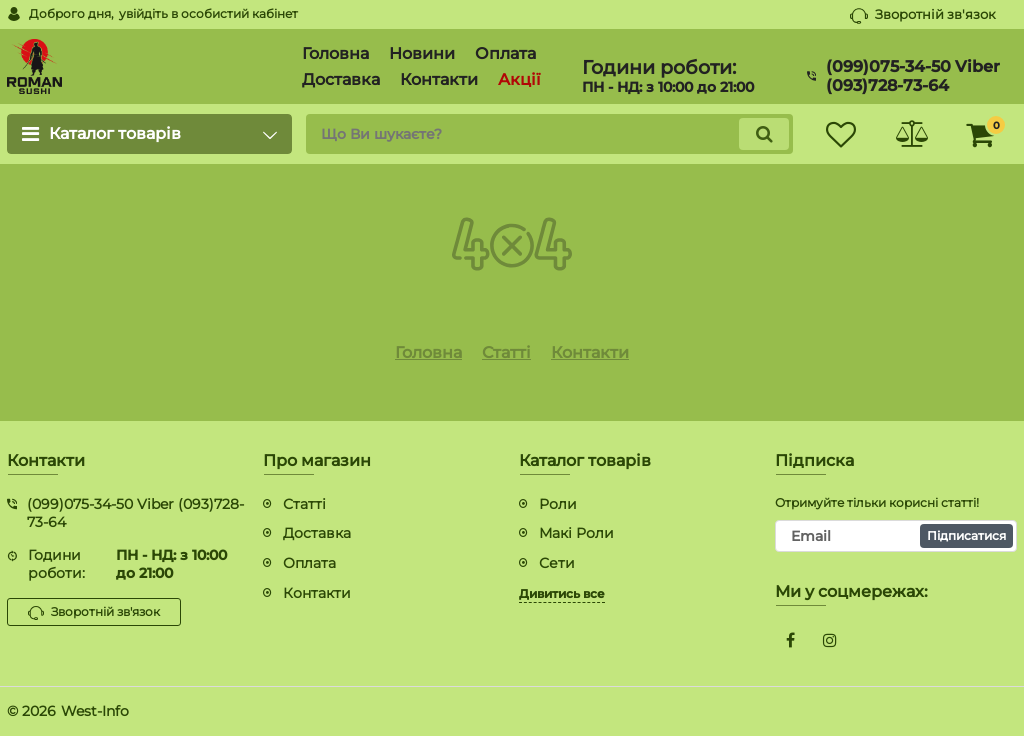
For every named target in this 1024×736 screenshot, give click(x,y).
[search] (549, 134)
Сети (557, 563)
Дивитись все (562, 593)
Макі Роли (576, 533)
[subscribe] (896, 536)
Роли (558, 504)
